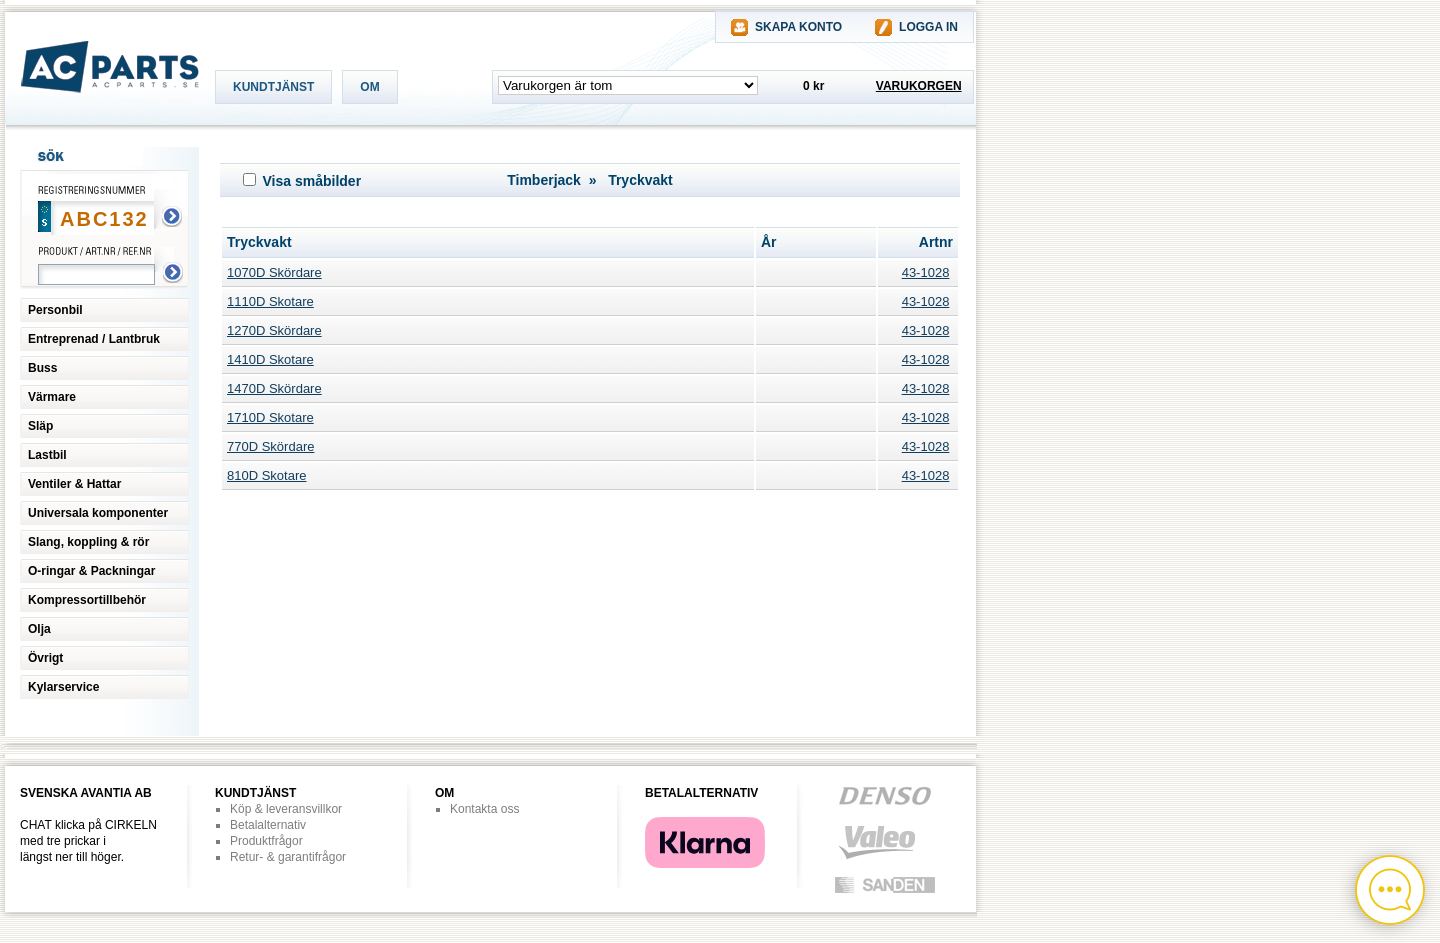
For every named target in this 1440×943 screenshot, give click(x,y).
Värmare (52, 397)
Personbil (55, 310)
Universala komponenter (98, 513)
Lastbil (47, 455)
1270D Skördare (274, 330)
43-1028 (926, 272)
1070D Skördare (274, 272)
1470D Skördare (274, 388)
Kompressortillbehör (87, 600)
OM (369, 87)
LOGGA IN (928, 27)
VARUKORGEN (919, 86)
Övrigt (45, 658)
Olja (39, 629)
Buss (42, 368)
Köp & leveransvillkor (286, 809)
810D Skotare (267, 475)
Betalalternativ (268, 825)
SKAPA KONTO (798, 27)
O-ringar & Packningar (91, 571)
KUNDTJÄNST (273, 87)
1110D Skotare (270, 301)
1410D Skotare (270, 359)
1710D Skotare (270, 417)
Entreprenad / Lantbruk (94, 339)
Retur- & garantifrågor (288, 857)
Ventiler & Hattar (74, 484)
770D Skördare (270, 446)
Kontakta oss (484, 809)
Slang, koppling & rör (88, 542)
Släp (40, 426)
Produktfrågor (266, 841)
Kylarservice (63, 687)
